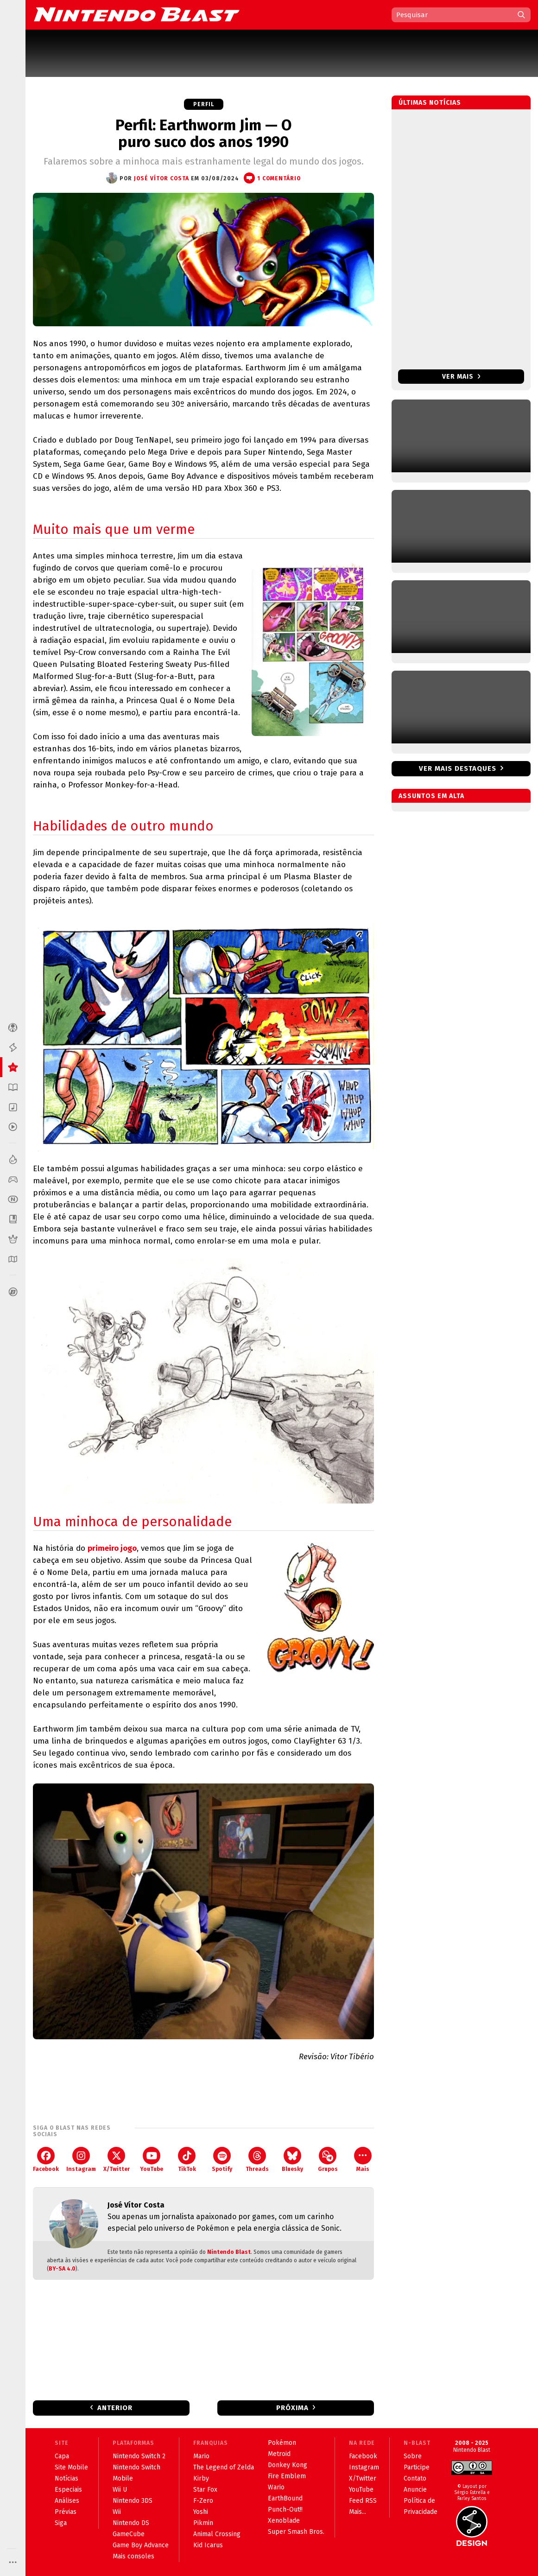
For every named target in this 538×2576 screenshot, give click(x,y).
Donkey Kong (287, 2465)
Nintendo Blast (229, 2252)
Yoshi (200, 2512)
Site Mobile (71, 2467)
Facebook (46, 2159)
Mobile (123, 2478)
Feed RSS (363, 2501)
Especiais (68, 2490)
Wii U (120, 2490)
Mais (363, 2159)
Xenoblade (284, 2521)
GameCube (129, 2534)
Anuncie (415, 2490)
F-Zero (203, 2501)
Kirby (201, 2478)
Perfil (203, 104)
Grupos (328, 2159)
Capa (62, 2456)
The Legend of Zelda (223, 2467)
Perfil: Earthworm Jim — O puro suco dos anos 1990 (203, 133)
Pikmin (203, 2523)
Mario (201, 2456)
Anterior (115, 2408)
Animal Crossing (217, 2534)
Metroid (279, 2454)
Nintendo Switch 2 (139, 2456)
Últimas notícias (430, 103)
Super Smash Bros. (296, 2532)
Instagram (81, 2159)
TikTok (187, 2159)
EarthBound (285, 2498)
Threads (257, 2159)
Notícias (66, 2478)
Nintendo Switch (136, 2467)
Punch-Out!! (285, 2509)
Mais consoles (133, 2556)
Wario (276, 2487)
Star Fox (205, 2490)
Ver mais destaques (457, 768)
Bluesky (292, 2159)
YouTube (151, 2159)
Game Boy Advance (141, 2545)
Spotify (222, 2159)
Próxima (292, 2408)
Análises (67, 2501)
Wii (117, 2512)
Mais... (357, 2512)
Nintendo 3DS (132, 2501)
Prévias (65, 2512)
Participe (417, 2467)
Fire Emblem (287, 2476)
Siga (61, 2523)
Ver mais (461, 377)
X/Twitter (116, 2159)
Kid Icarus (208, 2545)
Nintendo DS (131, 2523)
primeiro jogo (112, 1548)
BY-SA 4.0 (62, 2268)
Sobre (413, 2456)
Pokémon (282, 2443)
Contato (415, 2478)
